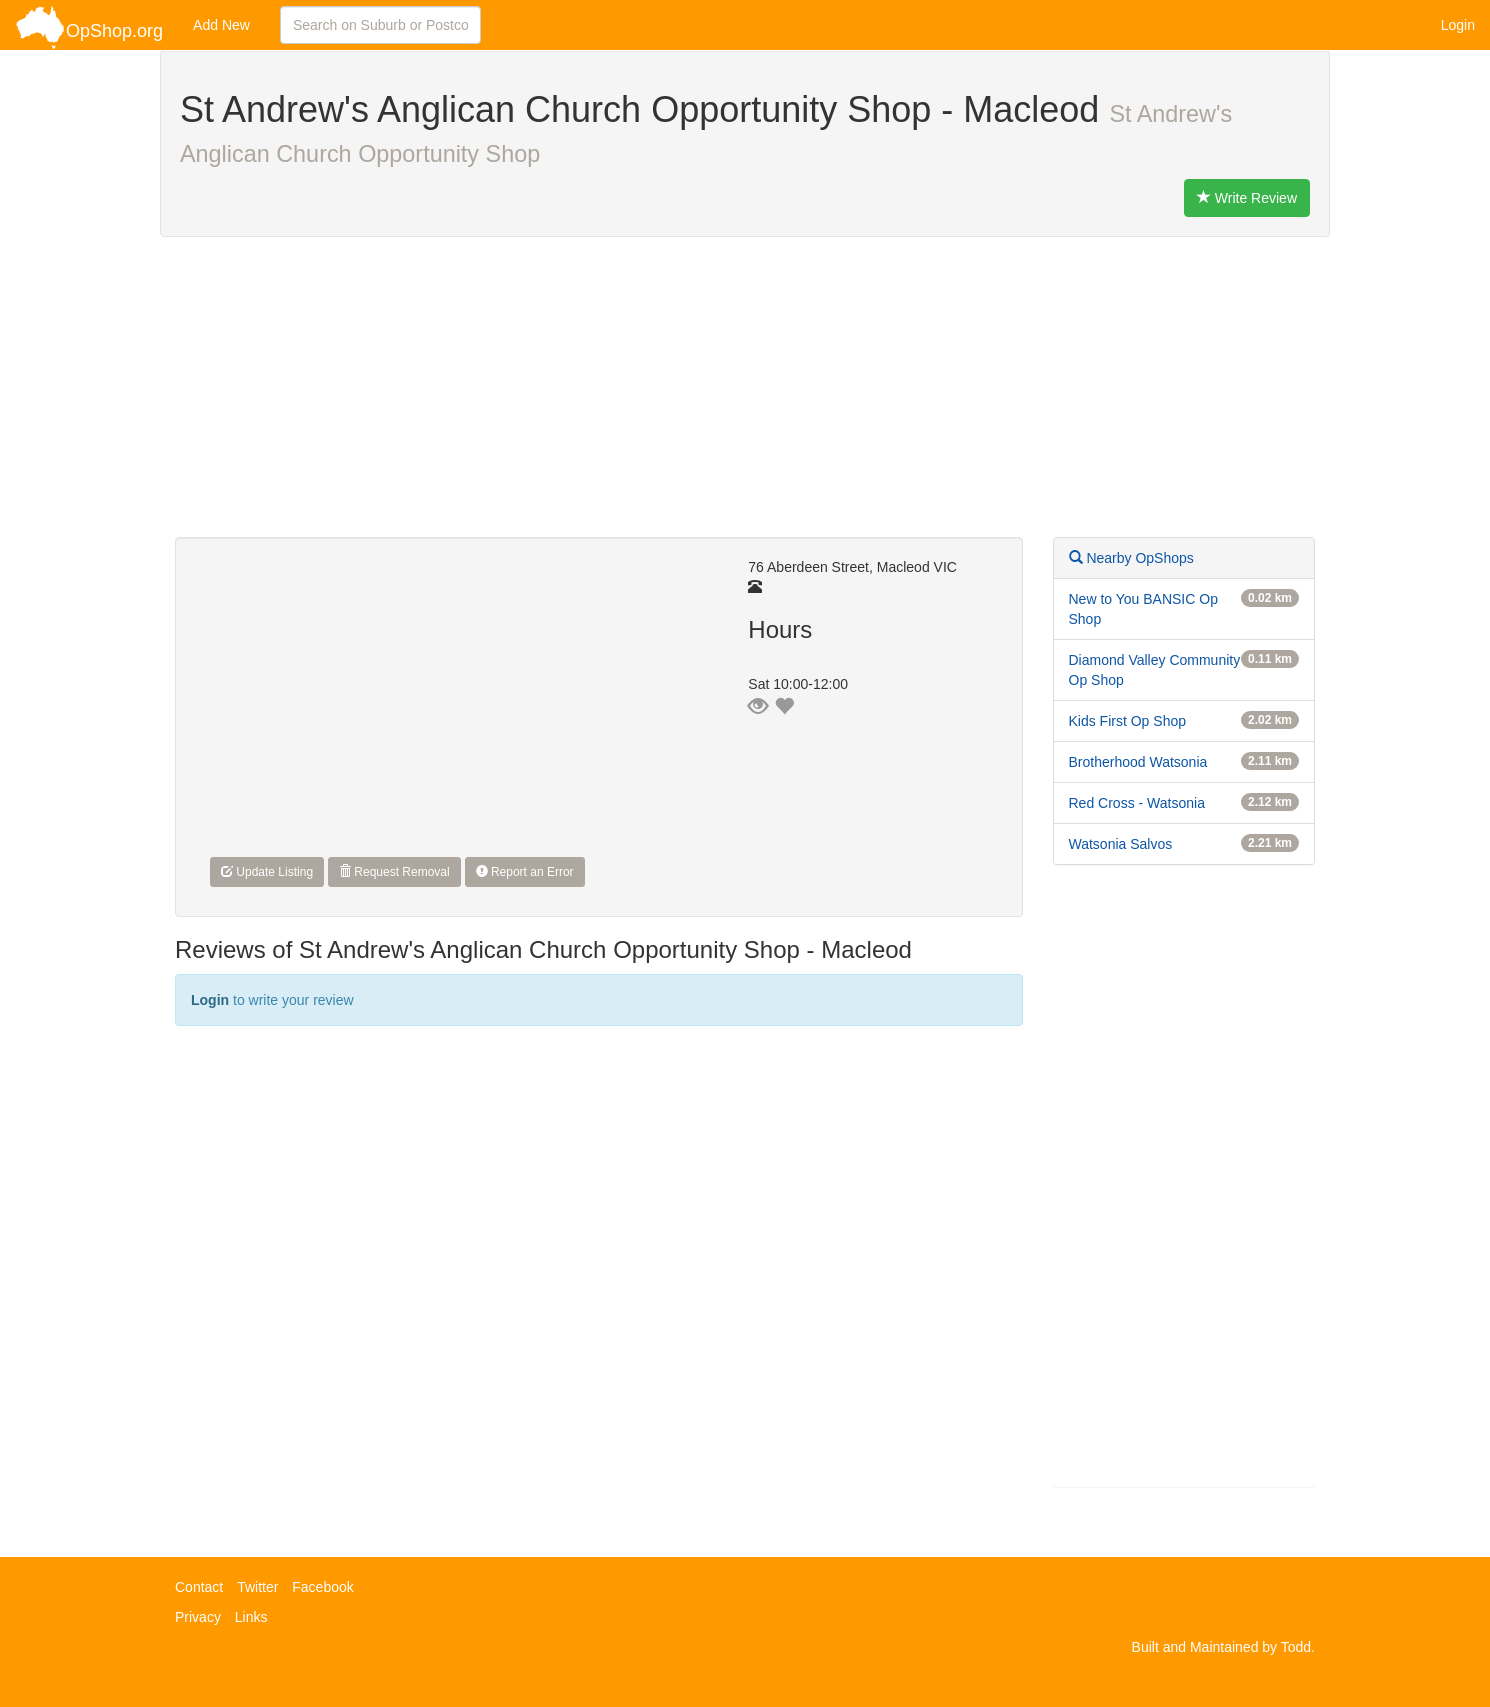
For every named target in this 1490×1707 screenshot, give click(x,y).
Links (251, 1617)
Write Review (1247, 198)
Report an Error (525, 872)
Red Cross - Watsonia (1137, 803)
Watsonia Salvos (1121, 844)
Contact (199, 1587)
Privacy (198, 1617)
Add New (221, 25)
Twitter (257, 1587)
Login (1458, 25)
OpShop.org (89, 27)
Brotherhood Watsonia (1138, 762)
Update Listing (267, 872)
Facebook (322, 1587)
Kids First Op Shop (1128, 721)
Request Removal (394, 872)
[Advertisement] (745, 397)
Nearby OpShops (1131, 558)
